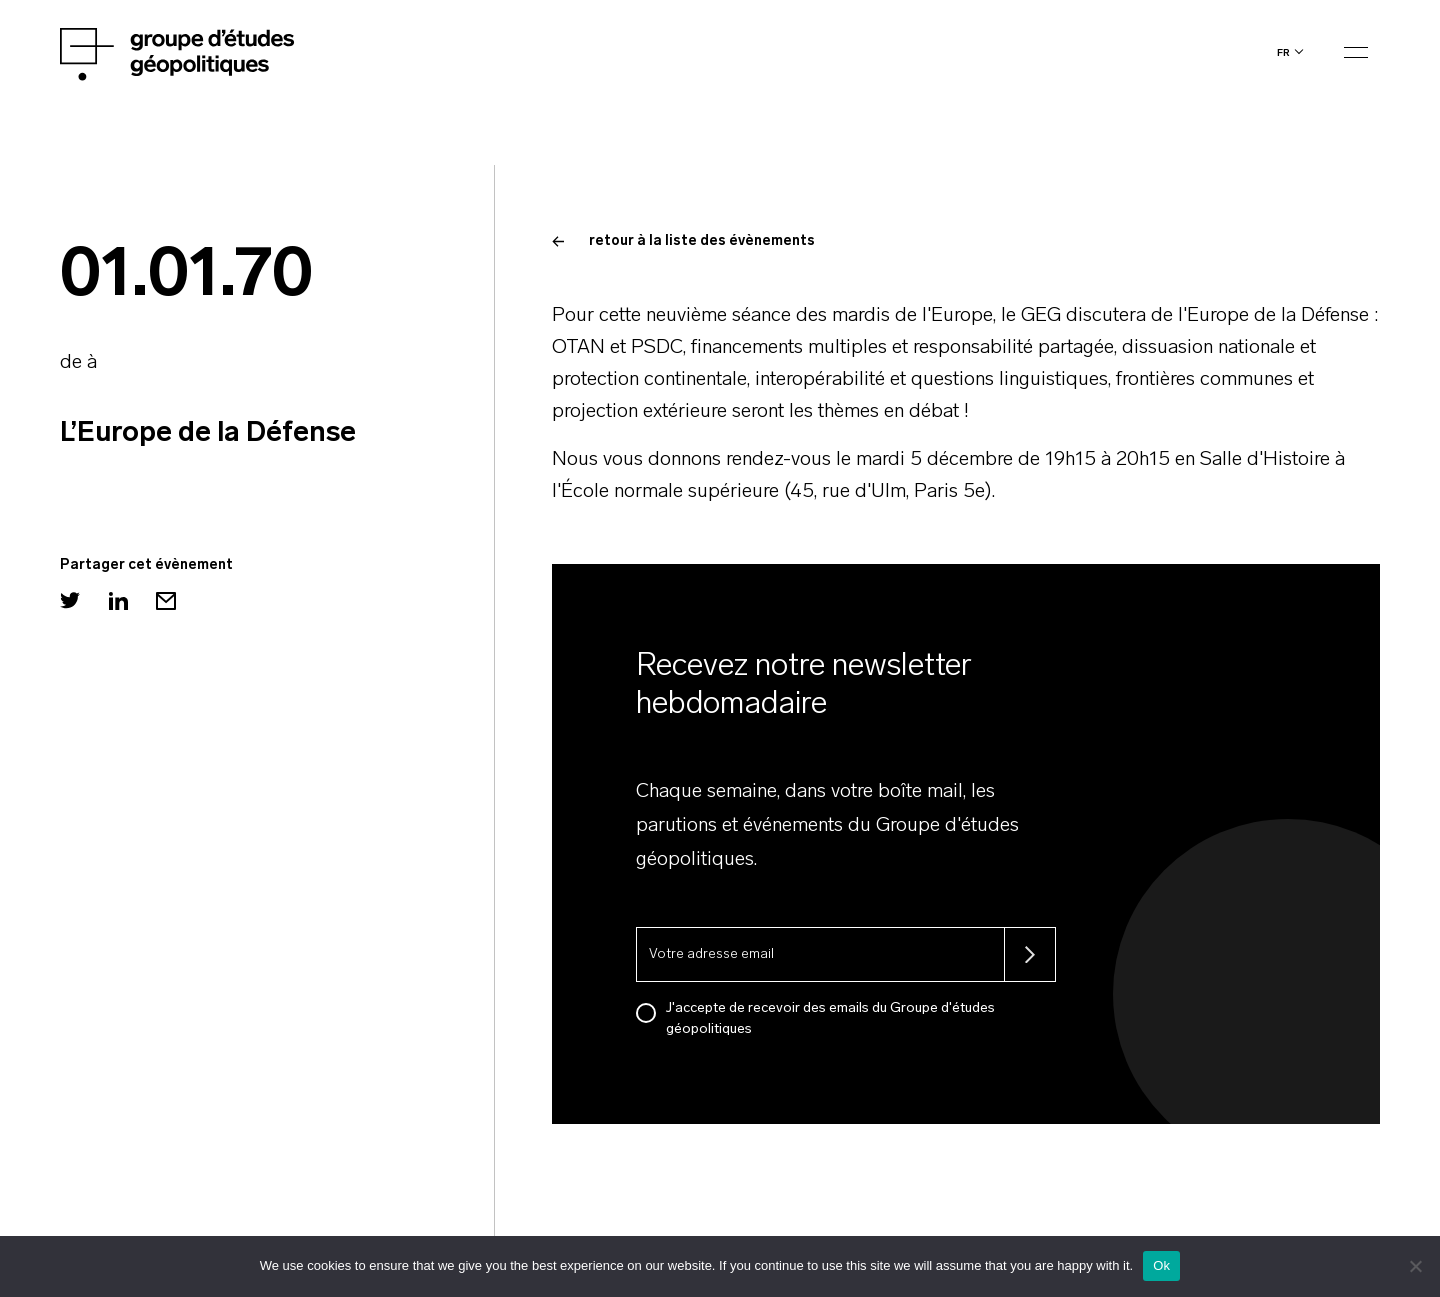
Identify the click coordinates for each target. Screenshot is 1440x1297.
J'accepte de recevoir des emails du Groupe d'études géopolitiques (830, 1019)
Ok (1161, 1265)
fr (1283, 52)
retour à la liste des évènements (683, 241)
